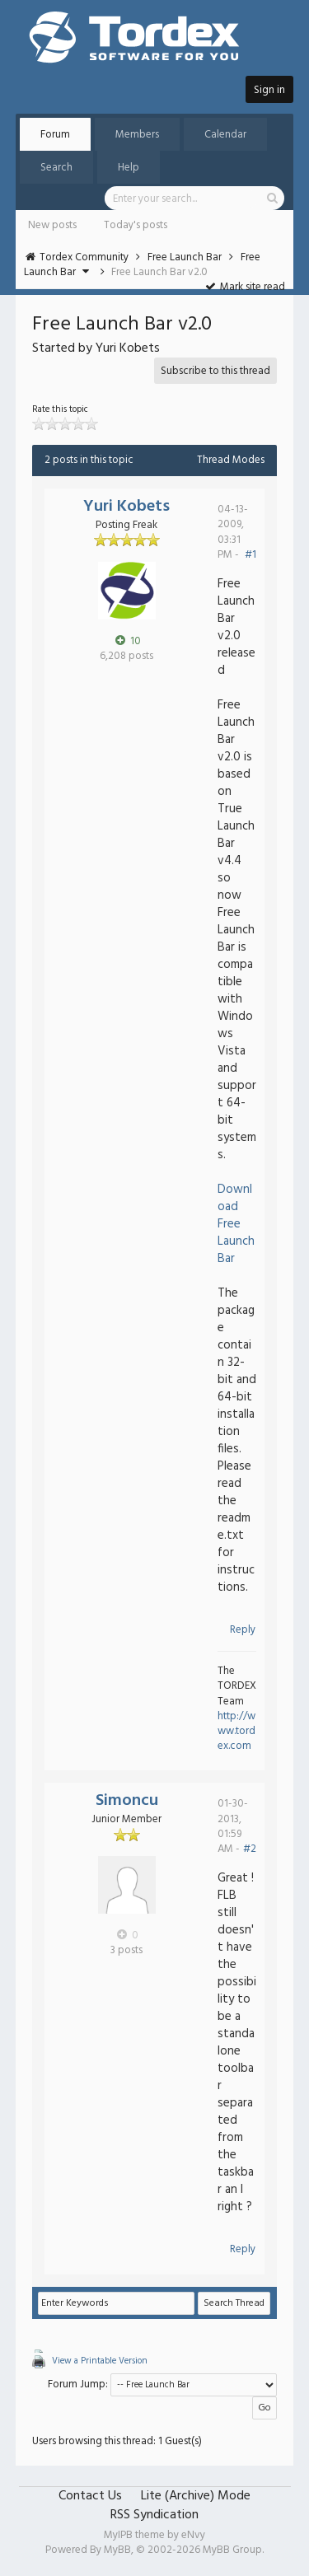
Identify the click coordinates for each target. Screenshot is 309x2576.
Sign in (269, 90)
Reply (242, 1630)
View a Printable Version (99, 2361)
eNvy (193, 2535)
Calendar (225, 134)
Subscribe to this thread (215, 371)
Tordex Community (84, 257)
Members (137, 134)
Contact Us (90, 2496)
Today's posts (135, 225)
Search (56, 167)
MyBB (117, 2550)
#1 (250, 554)
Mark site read (245, 287)
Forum (55, 134)
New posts (52, 225)
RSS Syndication (154, 2515)
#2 (249, 1849)
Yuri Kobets (126, 506)
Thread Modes (231, 460)
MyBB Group (232, 2550)
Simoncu (127, 1801)
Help (128, 167)
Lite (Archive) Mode (195, 2496)
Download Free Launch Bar (236, 1224)
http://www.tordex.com (236, 1731)
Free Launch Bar (184, 257)
